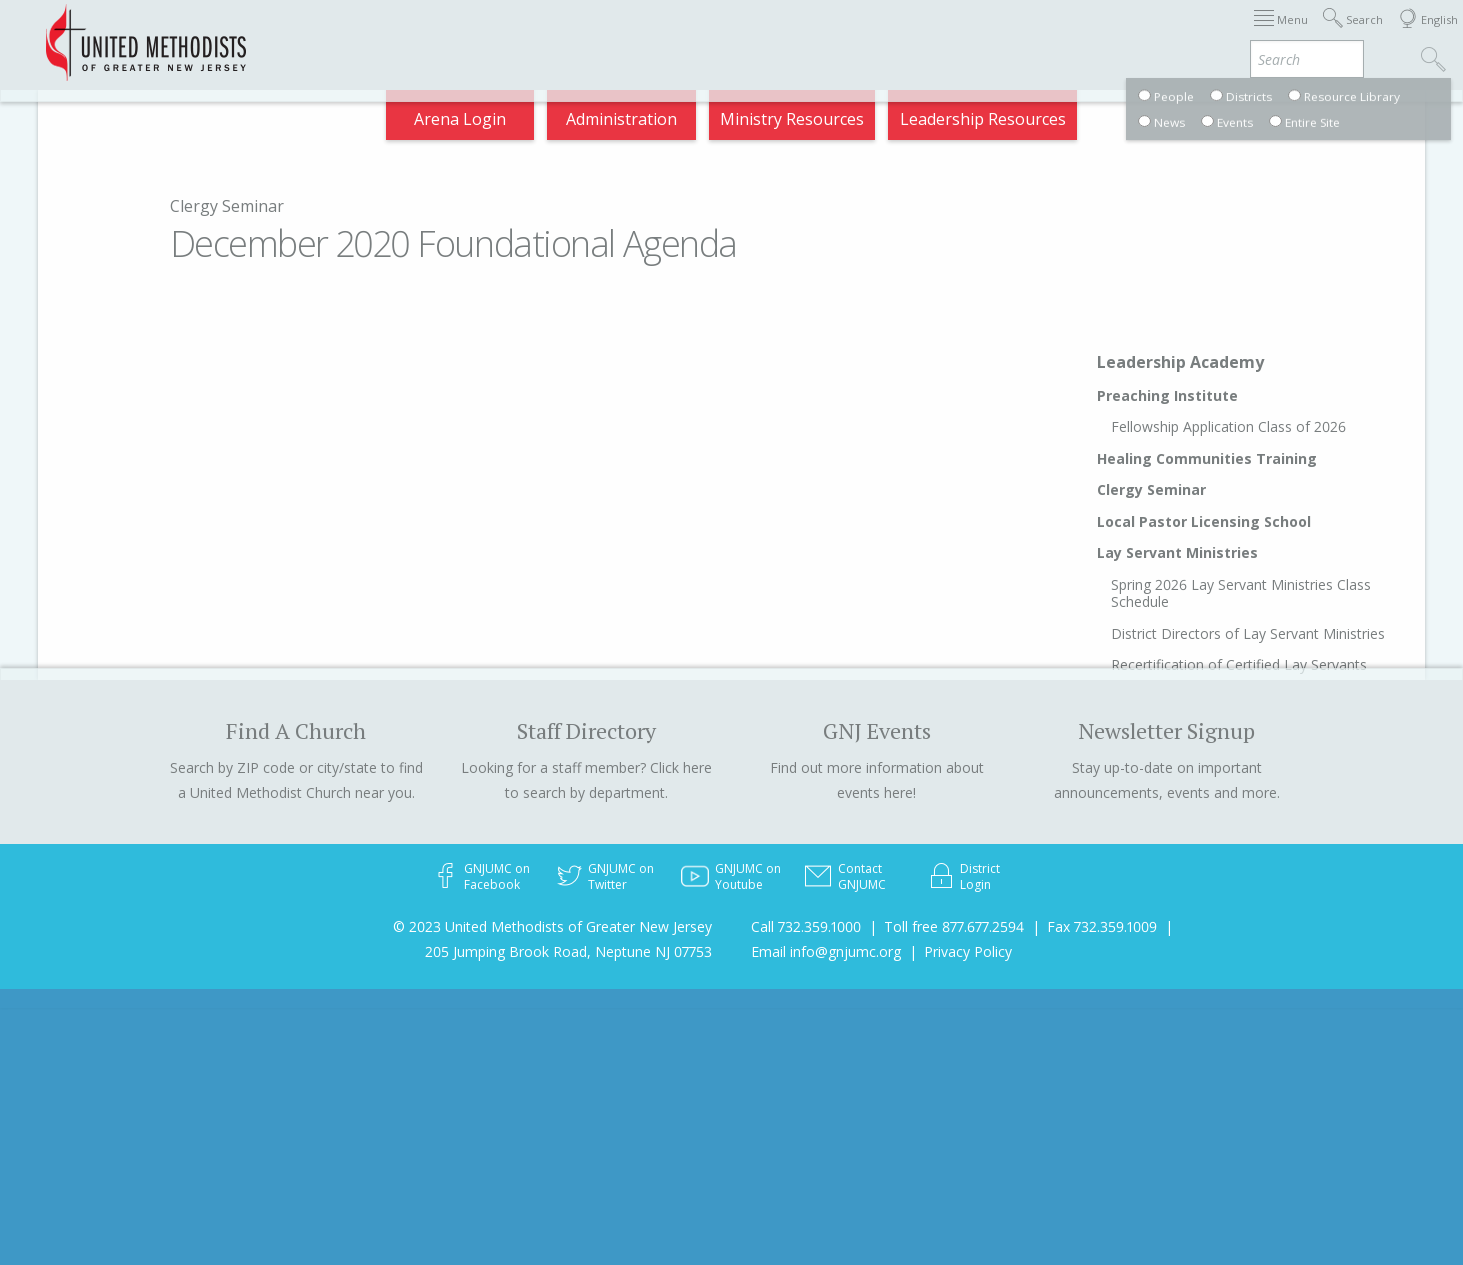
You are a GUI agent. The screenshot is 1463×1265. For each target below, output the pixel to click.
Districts (942, 34)
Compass (1282, 34)
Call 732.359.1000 (806, 926)
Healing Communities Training (1207, 458)
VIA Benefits (1174, 34)
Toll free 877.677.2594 (954, 926)
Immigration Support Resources (655, 34)
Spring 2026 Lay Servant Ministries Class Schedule (1241, 593)
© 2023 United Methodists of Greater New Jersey (552, 926)
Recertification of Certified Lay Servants (1239, 664)
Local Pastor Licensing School (1204, 521)
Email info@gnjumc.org (826, 951)
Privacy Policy (968, 951)
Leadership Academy (1180, 362)
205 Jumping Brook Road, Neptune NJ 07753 (568, 951)
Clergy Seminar (227, 206)
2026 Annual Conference (415, 34)
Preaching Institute (1167, 395)
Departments (1051, 34)
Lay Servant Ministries (1177, 552)
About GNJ (843, 34)
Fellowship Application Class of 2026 (1228, 426)
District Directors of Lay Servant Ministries (1248, 633)
